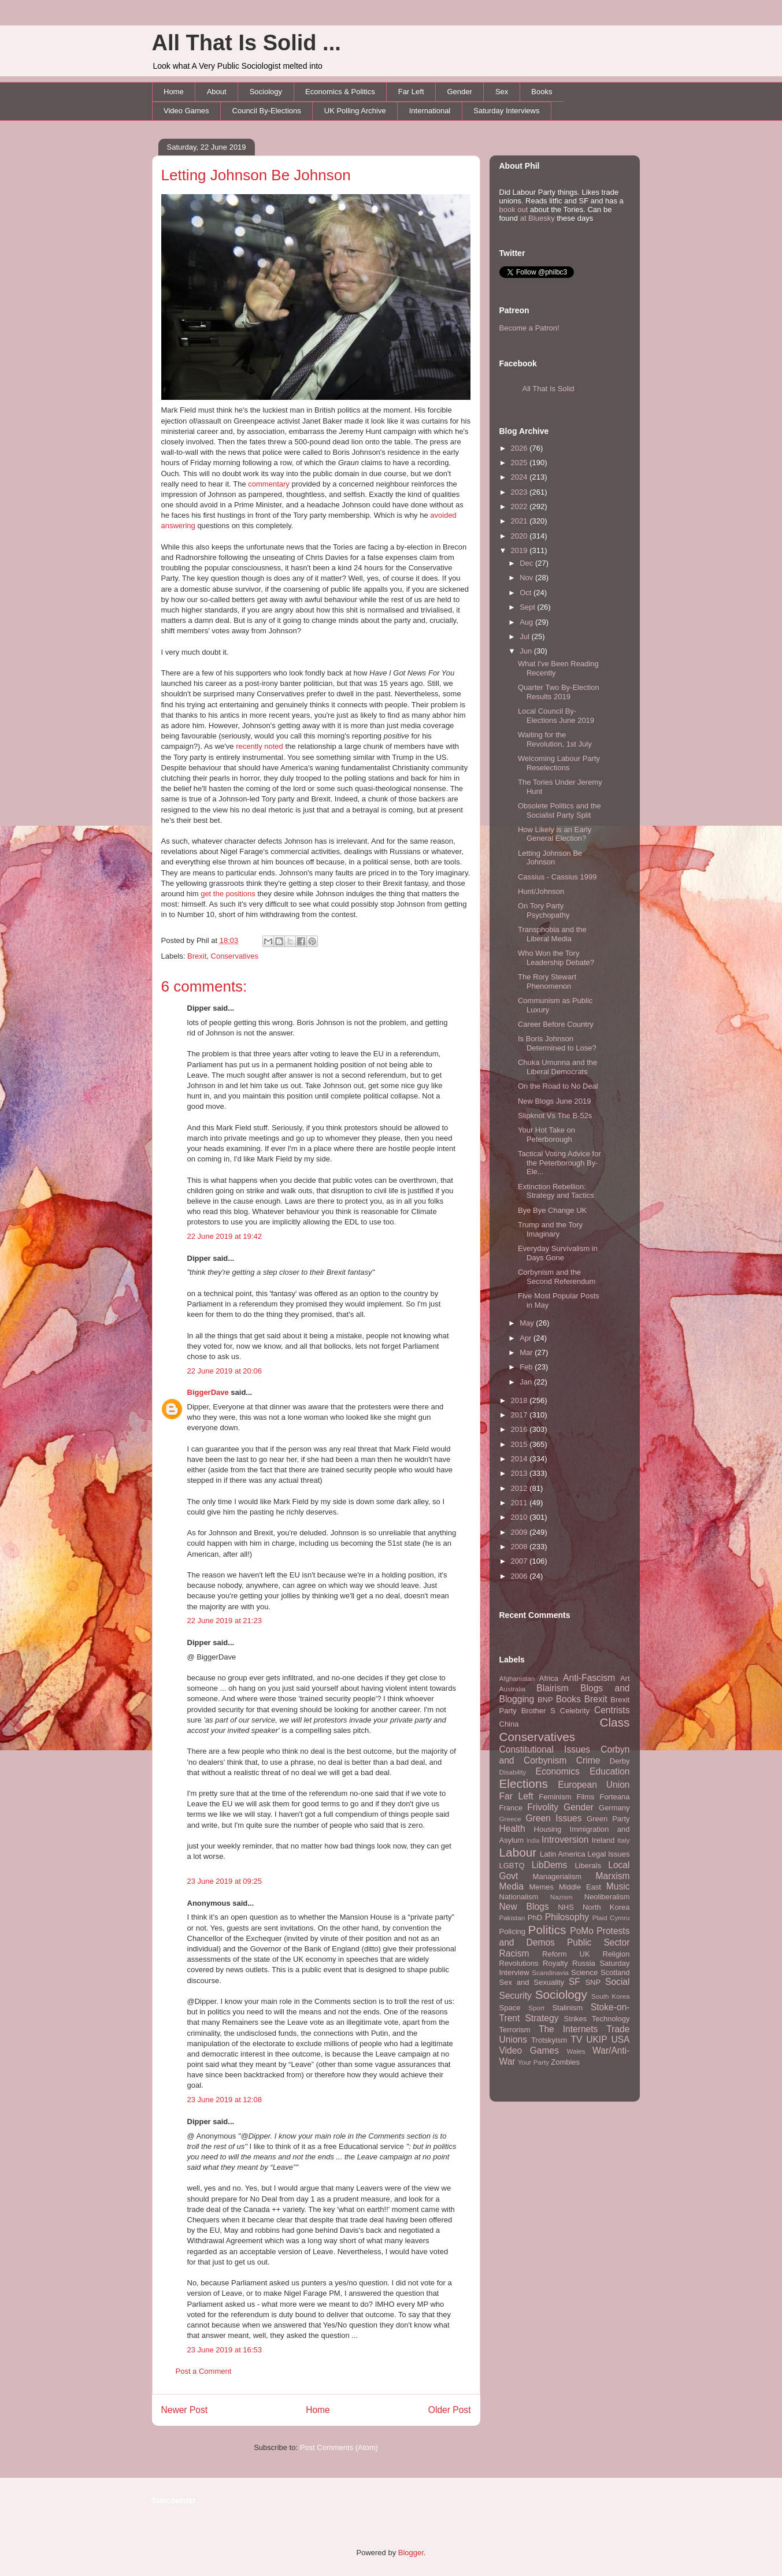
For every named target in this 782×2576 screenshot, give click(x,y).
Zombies (565, 2062)
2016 (520, 1429)
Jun (527, 651)
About (217, 91)
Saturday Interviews (506, 110)
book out (513, 209)
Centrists (612, 1710)
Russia (583, 1963)
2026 (520, 448)
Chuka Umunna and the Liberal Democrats (557, 1067)
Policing (512, 1931)
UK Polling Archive (355, 110)
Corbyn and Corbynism (564, 1754)
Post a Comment (204, 2371)
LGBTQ (512, 1865)
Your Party (533, 2062)
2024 (520, 477)
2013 (520, 1473)
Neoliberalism (607, 1896)
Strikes (575, 2018)
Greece (510, 1818)
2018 (520, 1400)
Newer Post (184, 2410)
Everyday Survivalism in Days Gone (558, 1253)
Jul (525, 636)
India (533, 1841)
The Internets (568, 2029)
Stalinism (567, 2007)
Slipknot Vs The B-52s (555, 1115)
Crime (588, 1760)
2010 (520, 1517)
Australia (512, 1688)
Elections (523, 1783)
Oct (526, 592)
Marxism (613, 1876)
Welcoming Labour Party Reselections (559, 763)
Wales (576, 2051)
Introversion (565, 1839)
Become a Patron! (529, 328)
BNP (545, 1699)
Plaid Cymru (611, 1917)
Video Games (186, 110)
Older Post (449, 2410)
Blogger (411, 2552)
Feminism (555, 1796)
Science (584, 1972)
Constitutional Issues (545, 1749)
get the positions (228, 893)
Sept (528, 607)
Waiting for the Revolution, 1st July (555, 739)
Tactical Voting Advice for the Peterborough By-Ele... (559, 1162)
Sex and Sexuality (532, 1982)
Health (512, 1828)
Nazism (561, 1897)
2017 (520, 1415)
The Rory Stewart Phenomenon (547, 981)
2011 (520, 1502)
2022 (520, 506)
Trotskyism (549, 2040)
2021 (520, 521)
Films (585, 1796)
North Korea (606, 1907)
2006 (520, 1576)
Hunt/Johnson (541, 891)
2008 (520, 1546)
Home (174, 91)
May (528, 1323)
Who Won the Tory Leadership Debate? (556, 958)
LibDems (550, 1865)
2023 (520, 492)
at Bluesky (537, 218)
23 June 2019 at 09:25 (224, 1881)
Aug (527, 622)
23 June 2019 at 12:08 (224, 2099)
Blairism (552, 1688)
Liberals (588, 1865)
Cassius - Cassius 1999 (557, 877)
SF (574, 1982)
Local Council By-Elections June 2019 (556, 716)
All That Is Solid (548, 388)
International (430, 110)
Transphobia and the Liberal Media (552, 934)
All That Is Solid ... (246, 43)
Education (609, 1771)
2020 (520, 536)
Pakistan (512, 1917)
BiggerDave (208, 1392)
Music (618, 1886)
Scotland (615, 1972)
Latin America (562, 1854)
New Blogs (524, 1906)
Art (625, 1678)
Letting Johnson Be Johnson (256, 175)
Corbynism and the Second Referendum (556, 1277)
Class (614, 1722)
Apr (526, 1338)
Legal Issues (608, 1854)
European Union (593, 1785)
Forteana (614, 1796)
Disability (513, 1772)
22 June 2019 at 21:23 (224, 1620)
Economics (558, 1771)
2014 (520, 1458)
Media (511, 1886)
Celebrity (575, 1710)
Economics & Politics (340, 91)
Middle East (580, 1887)
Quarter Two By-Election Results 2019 (558, 692)
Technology (611, 2018)
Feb (527, 1367)
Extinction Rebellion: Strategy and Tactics (556, 1191)
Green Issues (553, 1818)
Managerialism (557, 1876)
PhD (535, 1917)
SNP (593, 1982)
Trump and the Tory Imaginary (550, 1229)
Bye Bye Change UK (552, 1210)
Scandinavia (550, 1972)
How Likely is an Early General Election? (554, 834)
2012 (520, 1488)
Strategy (541, 2018)
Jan (527, 1382)
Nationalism (519, 1896)
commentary (269, 484)
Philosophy (567, 1917)
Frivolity (542, 1807)
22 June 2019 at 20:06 (224, 1371)
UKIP (596, 2039)
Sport (536, 2007)
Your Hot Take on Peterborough (546, 1135)
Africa (548, 1678)
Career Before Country (556, 1024)
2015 (520, 1444)
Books (541, 91)
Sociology (266, 91)
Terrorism (515, 2029)
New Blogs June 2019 (554, 1101)
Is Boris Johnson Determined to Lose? (557, 1043)
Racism (514, 1953)
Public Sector (598, 1942)
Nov (527, 577)
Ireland (603, 1840)
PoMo (582, 1931)
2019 (520, 550)
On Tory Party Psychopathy (543, 910)
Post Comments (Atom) (339, 2447)
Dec (527, 563)
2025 (520, 462)
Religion (616, 1954)
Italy (623, 1840)
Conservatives (234, 956)
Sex (501, 91)
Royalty (555, 1963)
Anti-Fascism (589, 1678)
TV (576, 2039)
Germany (614, 1807)
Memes (541, 1887)
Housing (548, 1829)
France (510, 1807)
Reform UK (566, 1954)
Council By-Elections (266, 110)
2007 (520, 1561)
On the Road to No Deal (558, 1086)
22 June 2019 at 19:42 (224, 1236)
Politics (547, 1929)
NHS (565, 1907)
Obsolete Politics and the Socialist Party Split (559, 810)
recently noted (259, 746)
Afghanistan (517, 1678)
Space (510, 2007)
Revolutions (519, 1963)
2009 (520, 1532)
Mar (527, 1352)
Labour (518, 1852)
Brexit (196, 956)
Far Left (411, 91)
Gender (459, 91)
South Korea (610, 1996)
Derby (620, 1761)
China (509, 1724)
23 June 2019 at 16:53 (224, 2349)
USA (620, 2039)
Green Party (608, 1818)
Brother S (538, 1710)
